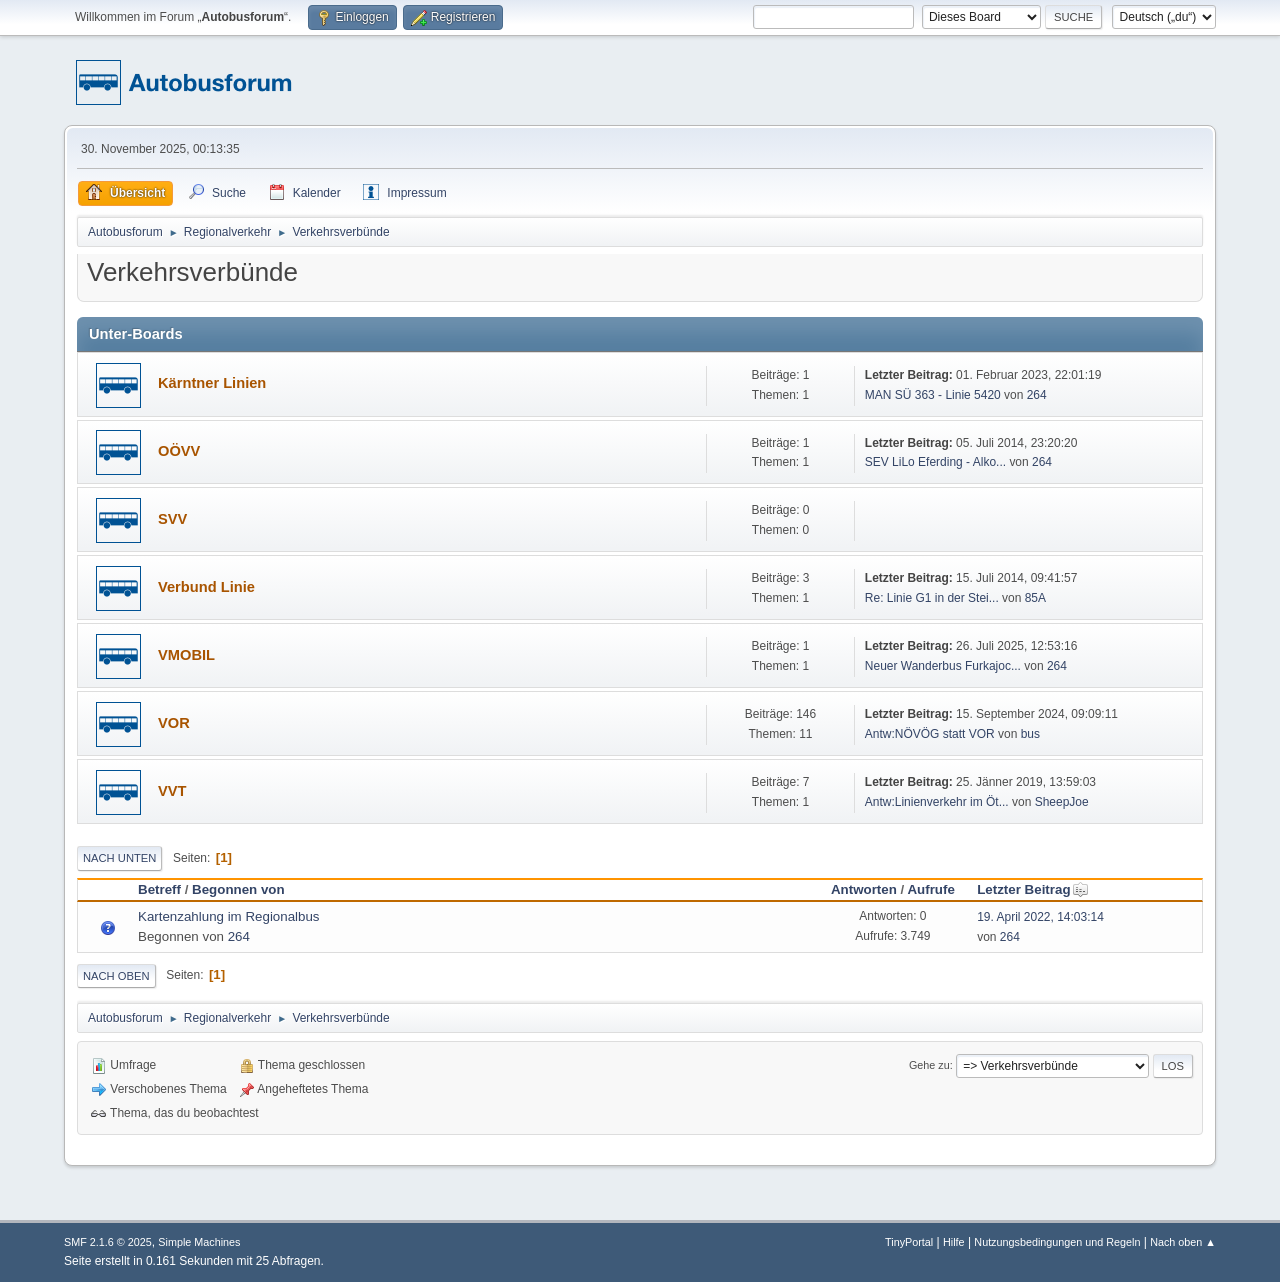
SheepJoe (1062, 802)
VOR (174, 723)
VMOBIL (186, 655)
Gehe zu (929, 1065)
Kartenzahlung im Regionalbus (229, 916)
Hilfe (954, 1242)
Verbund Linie (206, 587)
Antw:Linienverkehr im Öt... (937, 802)
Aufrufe (930, 889)
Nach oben (116, 976)
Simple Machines (199, 1242)
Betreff (159, 889)
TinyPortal (909, 1242)
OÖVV (179, 451)
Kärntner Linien (212, 383)
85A (1035, 598)
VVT (172, 791)
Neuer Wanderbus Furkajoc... (943, 666)
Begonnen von (238, 889)
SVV (172, 519)
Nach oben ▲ (1183, 1242)
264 (1037, 395)
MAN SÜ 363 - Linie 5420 (933, 395)
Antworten (864, 889)
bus (1030, 734)
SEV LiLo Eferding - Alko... (935, 462)
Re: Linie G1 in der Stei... (932, 598)
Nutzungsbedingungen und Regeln (1057, 1242)
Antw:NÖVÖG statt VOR (930, 734)
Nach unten (119, 858)
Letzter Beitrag (1032, 889)
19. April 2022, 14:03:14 (1040, 917)
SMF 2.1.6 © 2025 (108, 1242)
